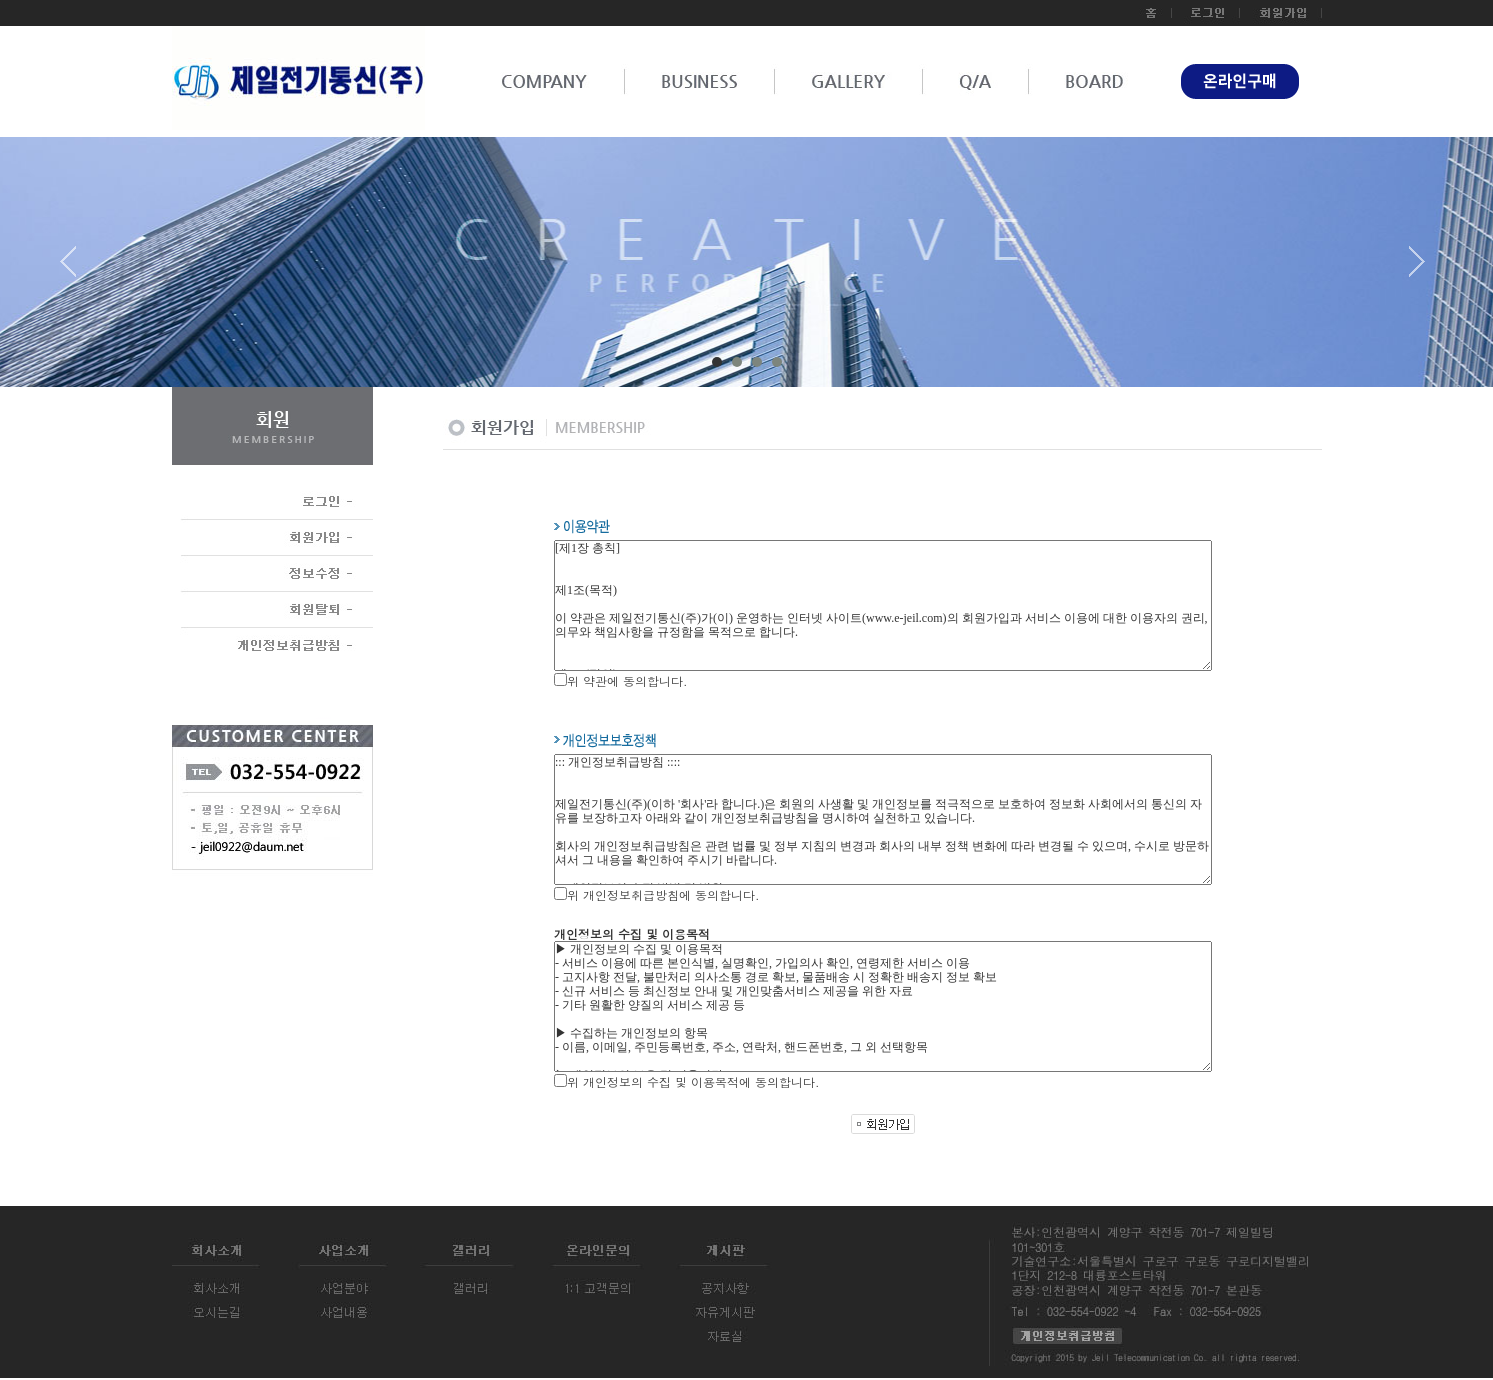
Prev (76, 269)
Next (1417, 269)
